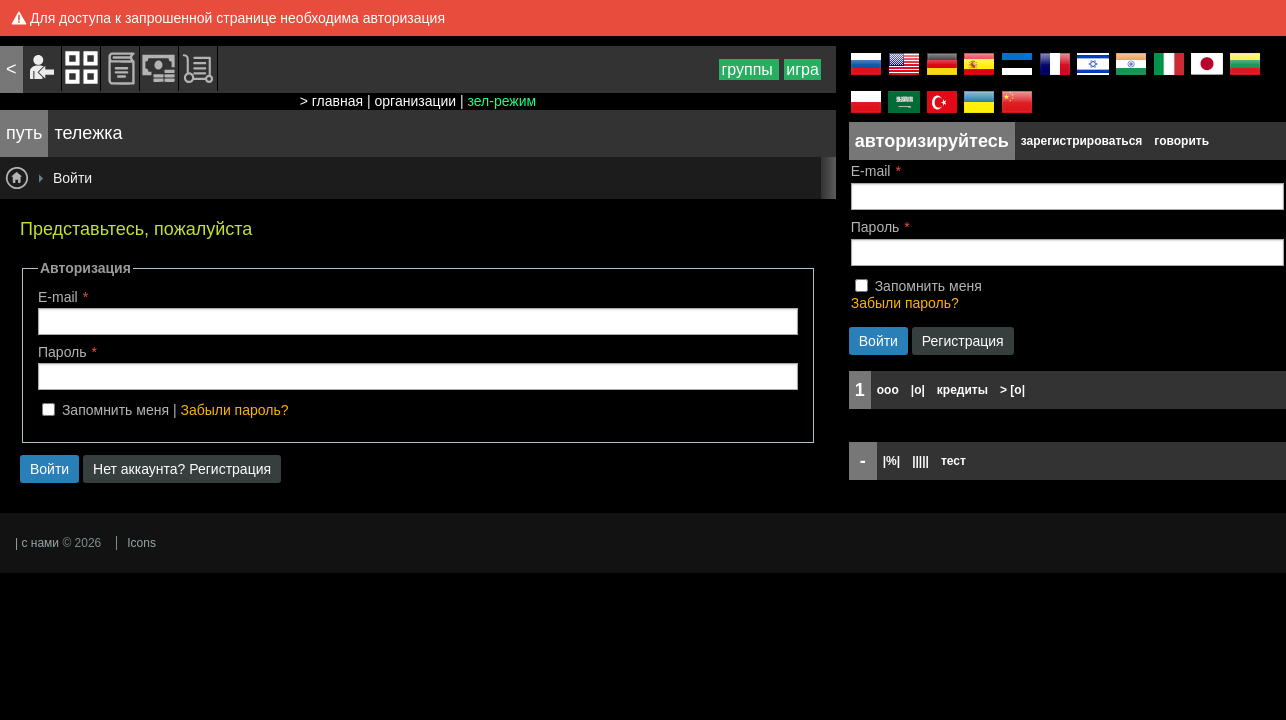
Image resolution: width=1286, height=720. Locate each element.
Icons (141, 543)
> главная (331, 101)
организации (416, 101)
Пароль (62, 352)
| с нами (37, 543)
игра (802, 69)
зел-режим (502, 101)
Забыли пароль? (234, 410)
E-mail (58, 297)
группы (749, 69)
